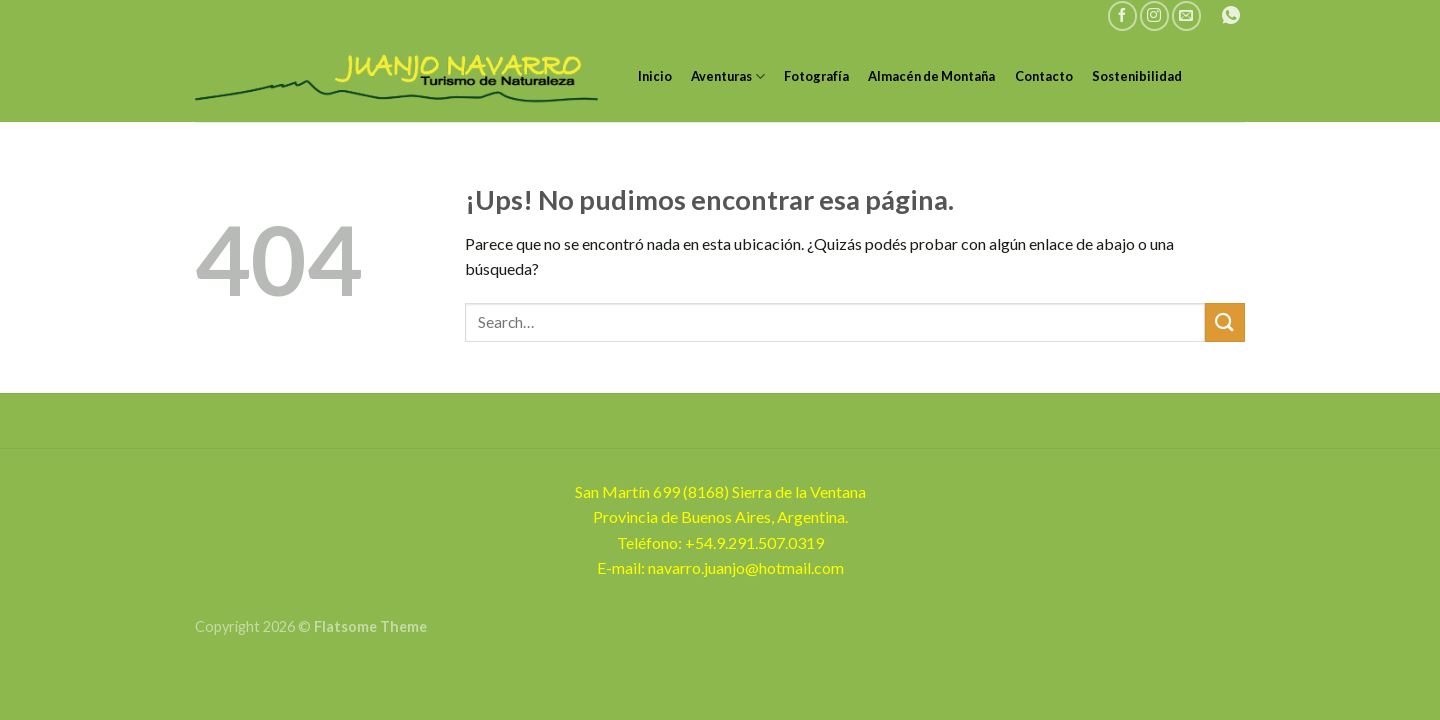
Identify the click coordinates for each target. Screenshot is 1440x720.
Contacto (1044, 76)
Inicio (655, 76)
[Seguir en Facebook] (1122, 15)
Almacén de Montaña (931, 76)
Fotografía (816, 76)
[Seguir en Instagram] (1154, 15)
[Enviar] (1225, 322)
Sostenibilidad (1137, 76)
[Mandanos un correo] (1186, 15)
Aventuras (728, 76)
